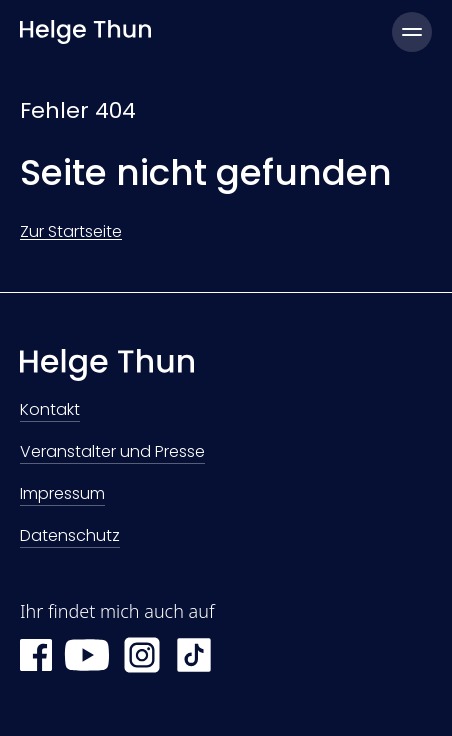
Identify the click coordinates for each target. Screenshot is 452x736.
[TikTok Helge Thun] (194, 655)
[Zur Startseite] (226, 370)
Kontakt (50, 411)
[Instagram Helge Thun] (142, 655)
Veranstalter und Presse (112, 453)
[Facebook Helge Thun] (36, 655)
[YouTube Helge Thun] (87, 655)
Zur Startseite (71, 231)
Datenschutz (70, 537)
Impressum (62, 495)
